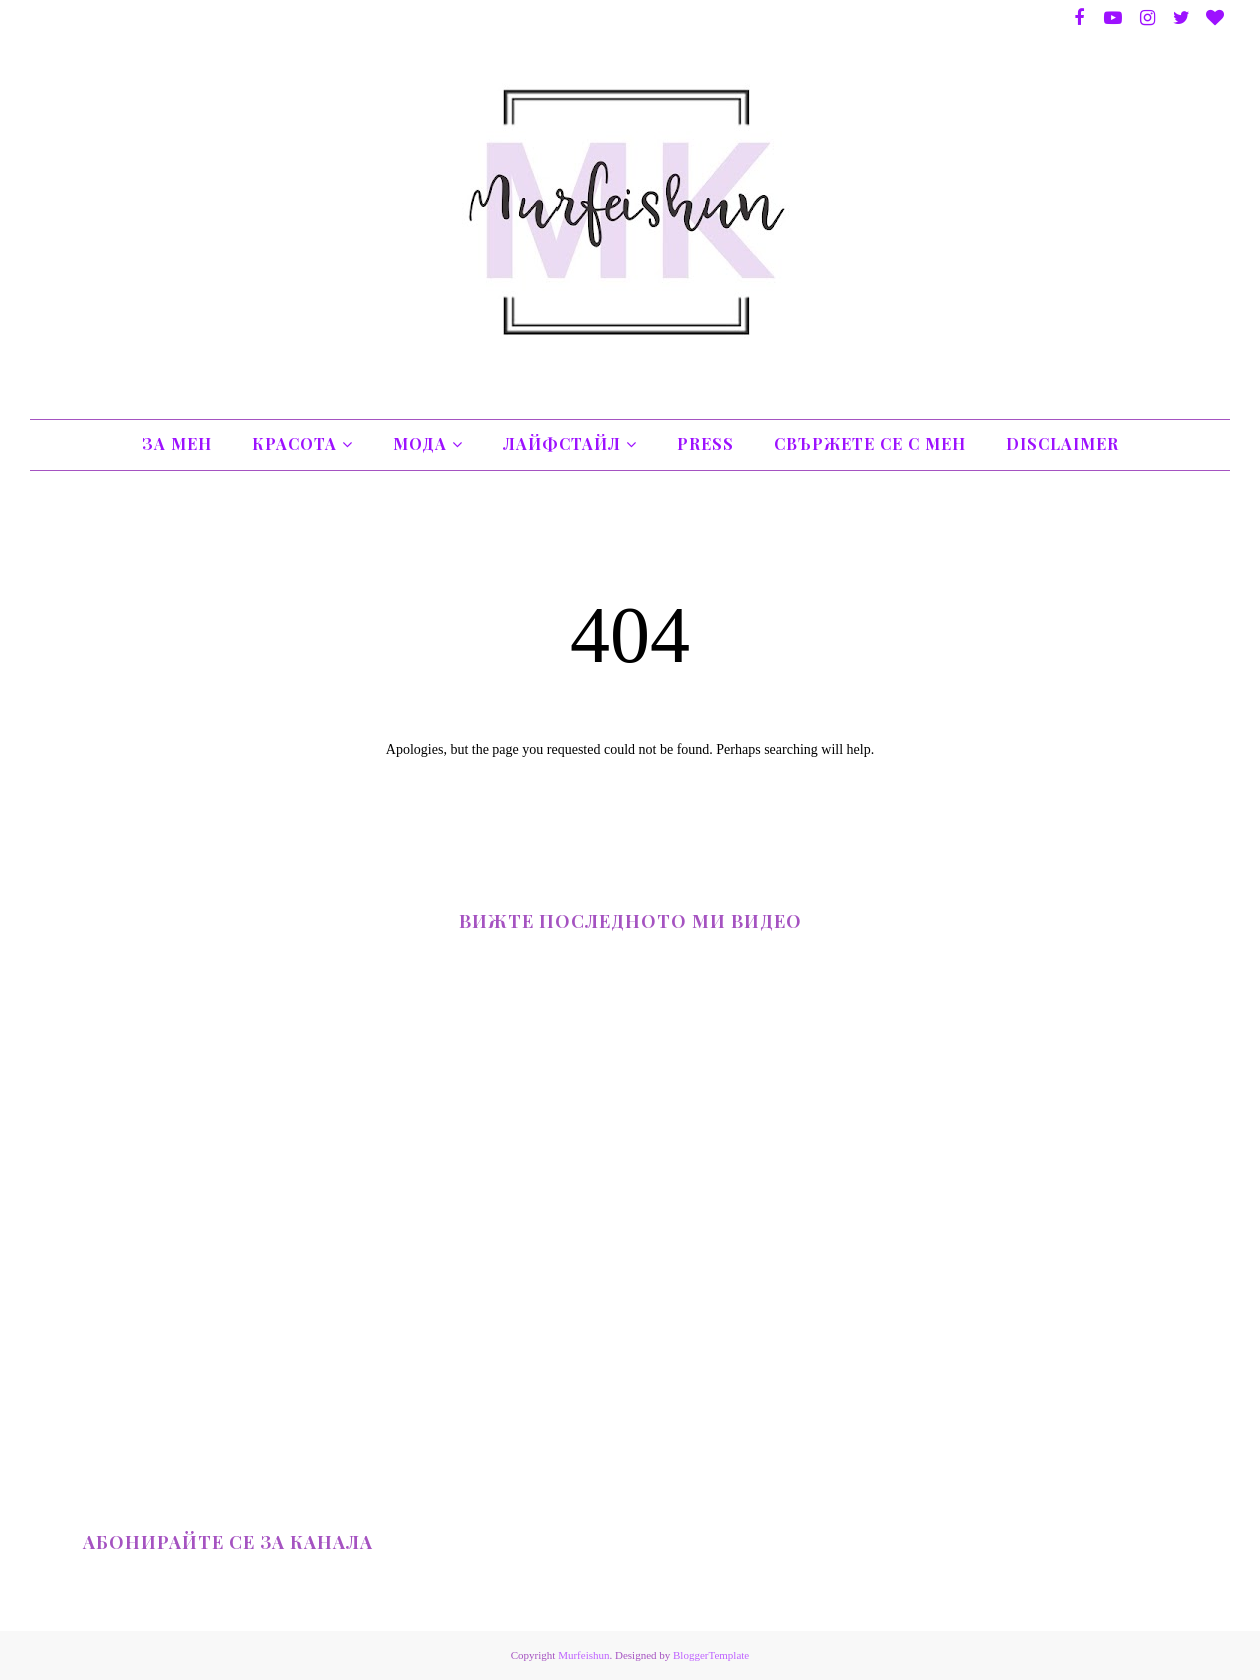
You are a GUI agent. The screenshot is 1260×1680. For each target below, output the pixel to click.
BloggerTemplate (711, 1655)
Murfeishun (583, 1655)
